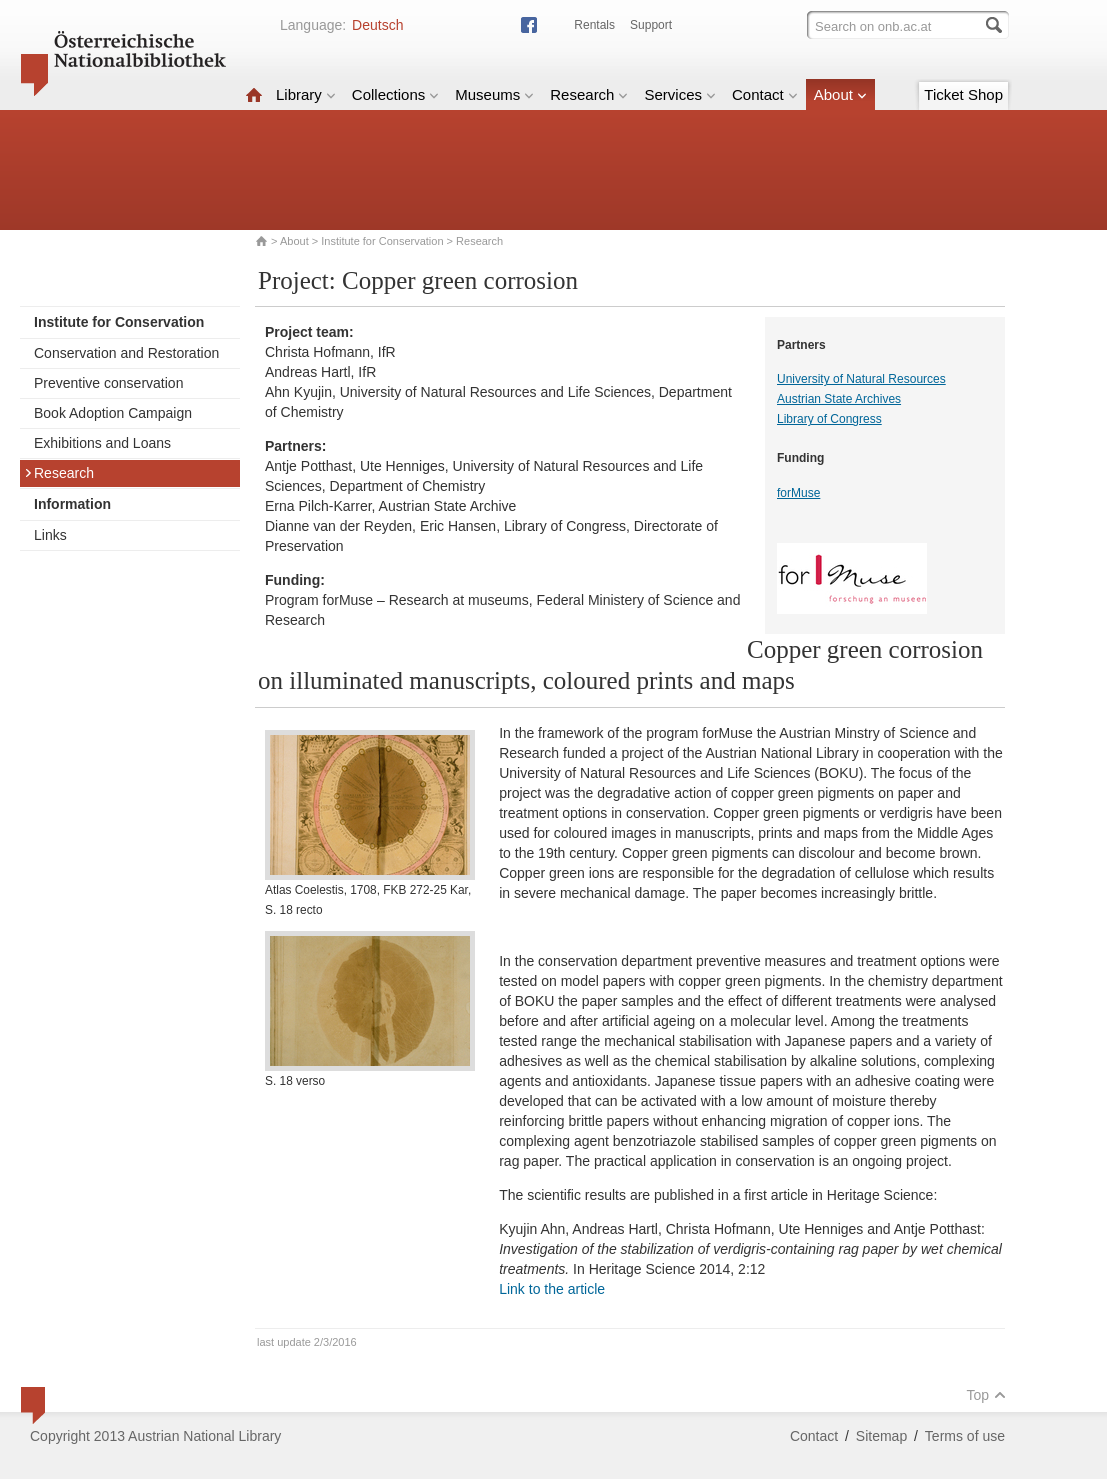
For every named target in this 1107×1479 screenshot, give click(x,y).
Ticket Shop (963, 94)
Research (589, 94)
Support (651, 25)
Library (306, 94)
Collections (395, 94)
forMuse (798, 493)
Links (50, 535)
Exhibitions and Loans (102, 443)
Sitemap (881, 1436)
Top (986, 1395)
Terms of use (965, 1436)
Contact (765, 94)
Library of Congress (829, 419)
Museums (494, 94)
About (840, 94)
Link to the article (552, 1289)
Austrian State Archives (839, 399)
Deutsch (377, 25)
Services (680, 94)
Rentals (594, 25)
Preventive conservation (108, 383)
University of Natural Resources (861, 379)
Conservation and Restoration (126, 353)
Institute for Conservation (382, 241)
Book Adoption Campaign (113, 413)
